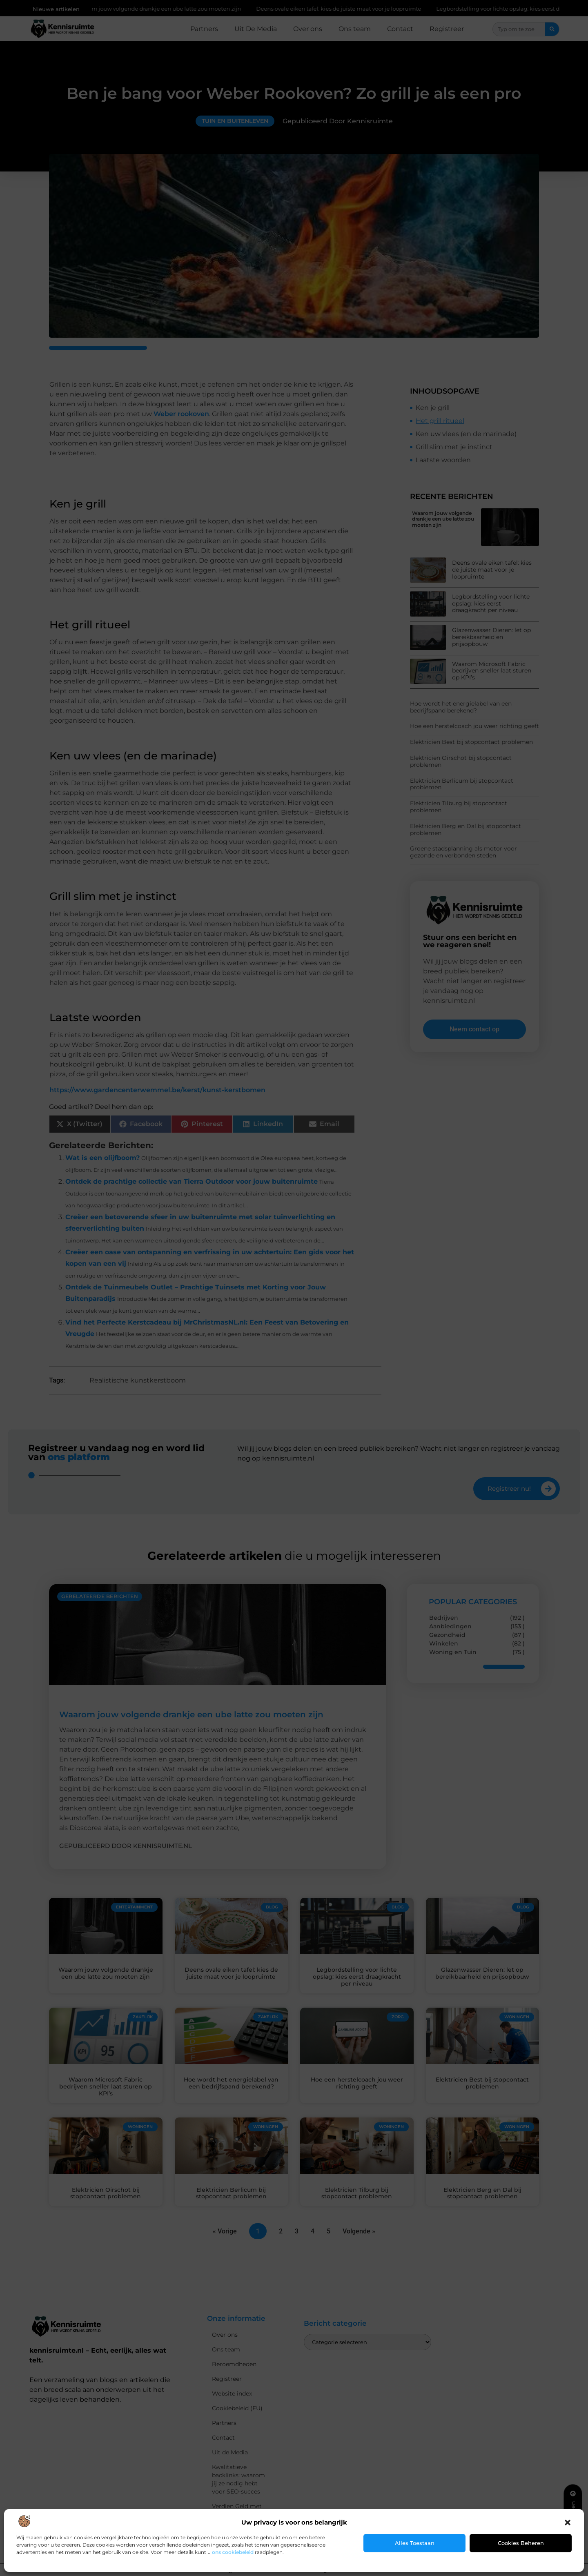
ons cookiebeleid (233, 2552)
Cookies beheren (521, 2543)
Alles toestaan (414, 2543)
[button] (568, 2522)
